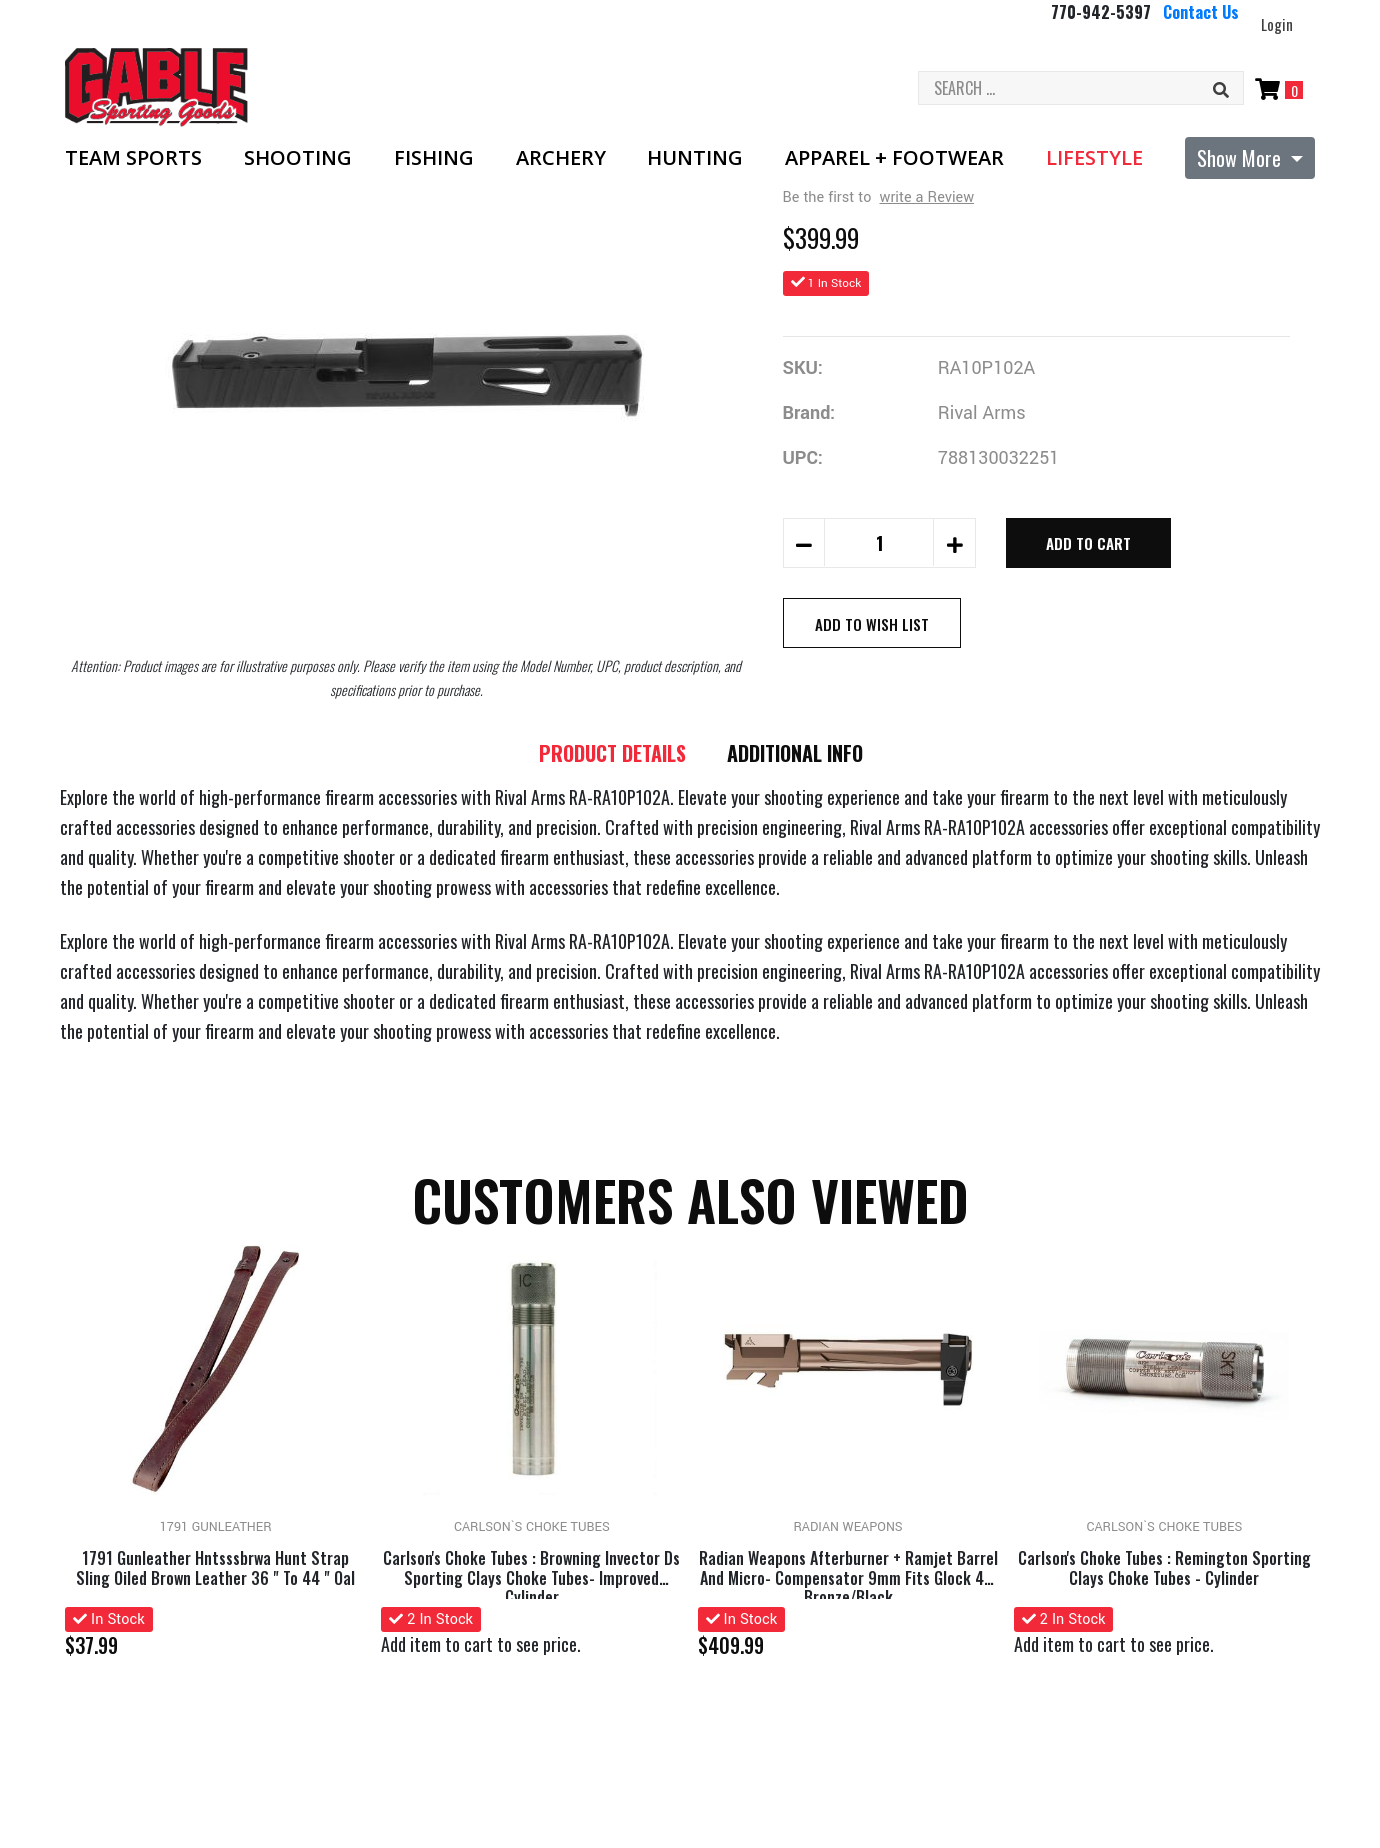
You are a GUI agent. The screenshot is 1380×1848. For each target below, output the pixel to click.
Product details (609, 754)
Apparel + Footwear (894, 158)
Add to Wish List (872, 624)
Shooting (298, 158)
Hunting (695, 158)
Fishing (434, 158)
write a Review (927, 197)
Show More (1241, 158)
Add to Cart (1088, 543)
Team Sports (133, 158)
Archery (561, 158)
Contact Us (1201, 12)
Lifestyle (1094, 158)
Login (1277, 24)
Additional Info (799, 754)
